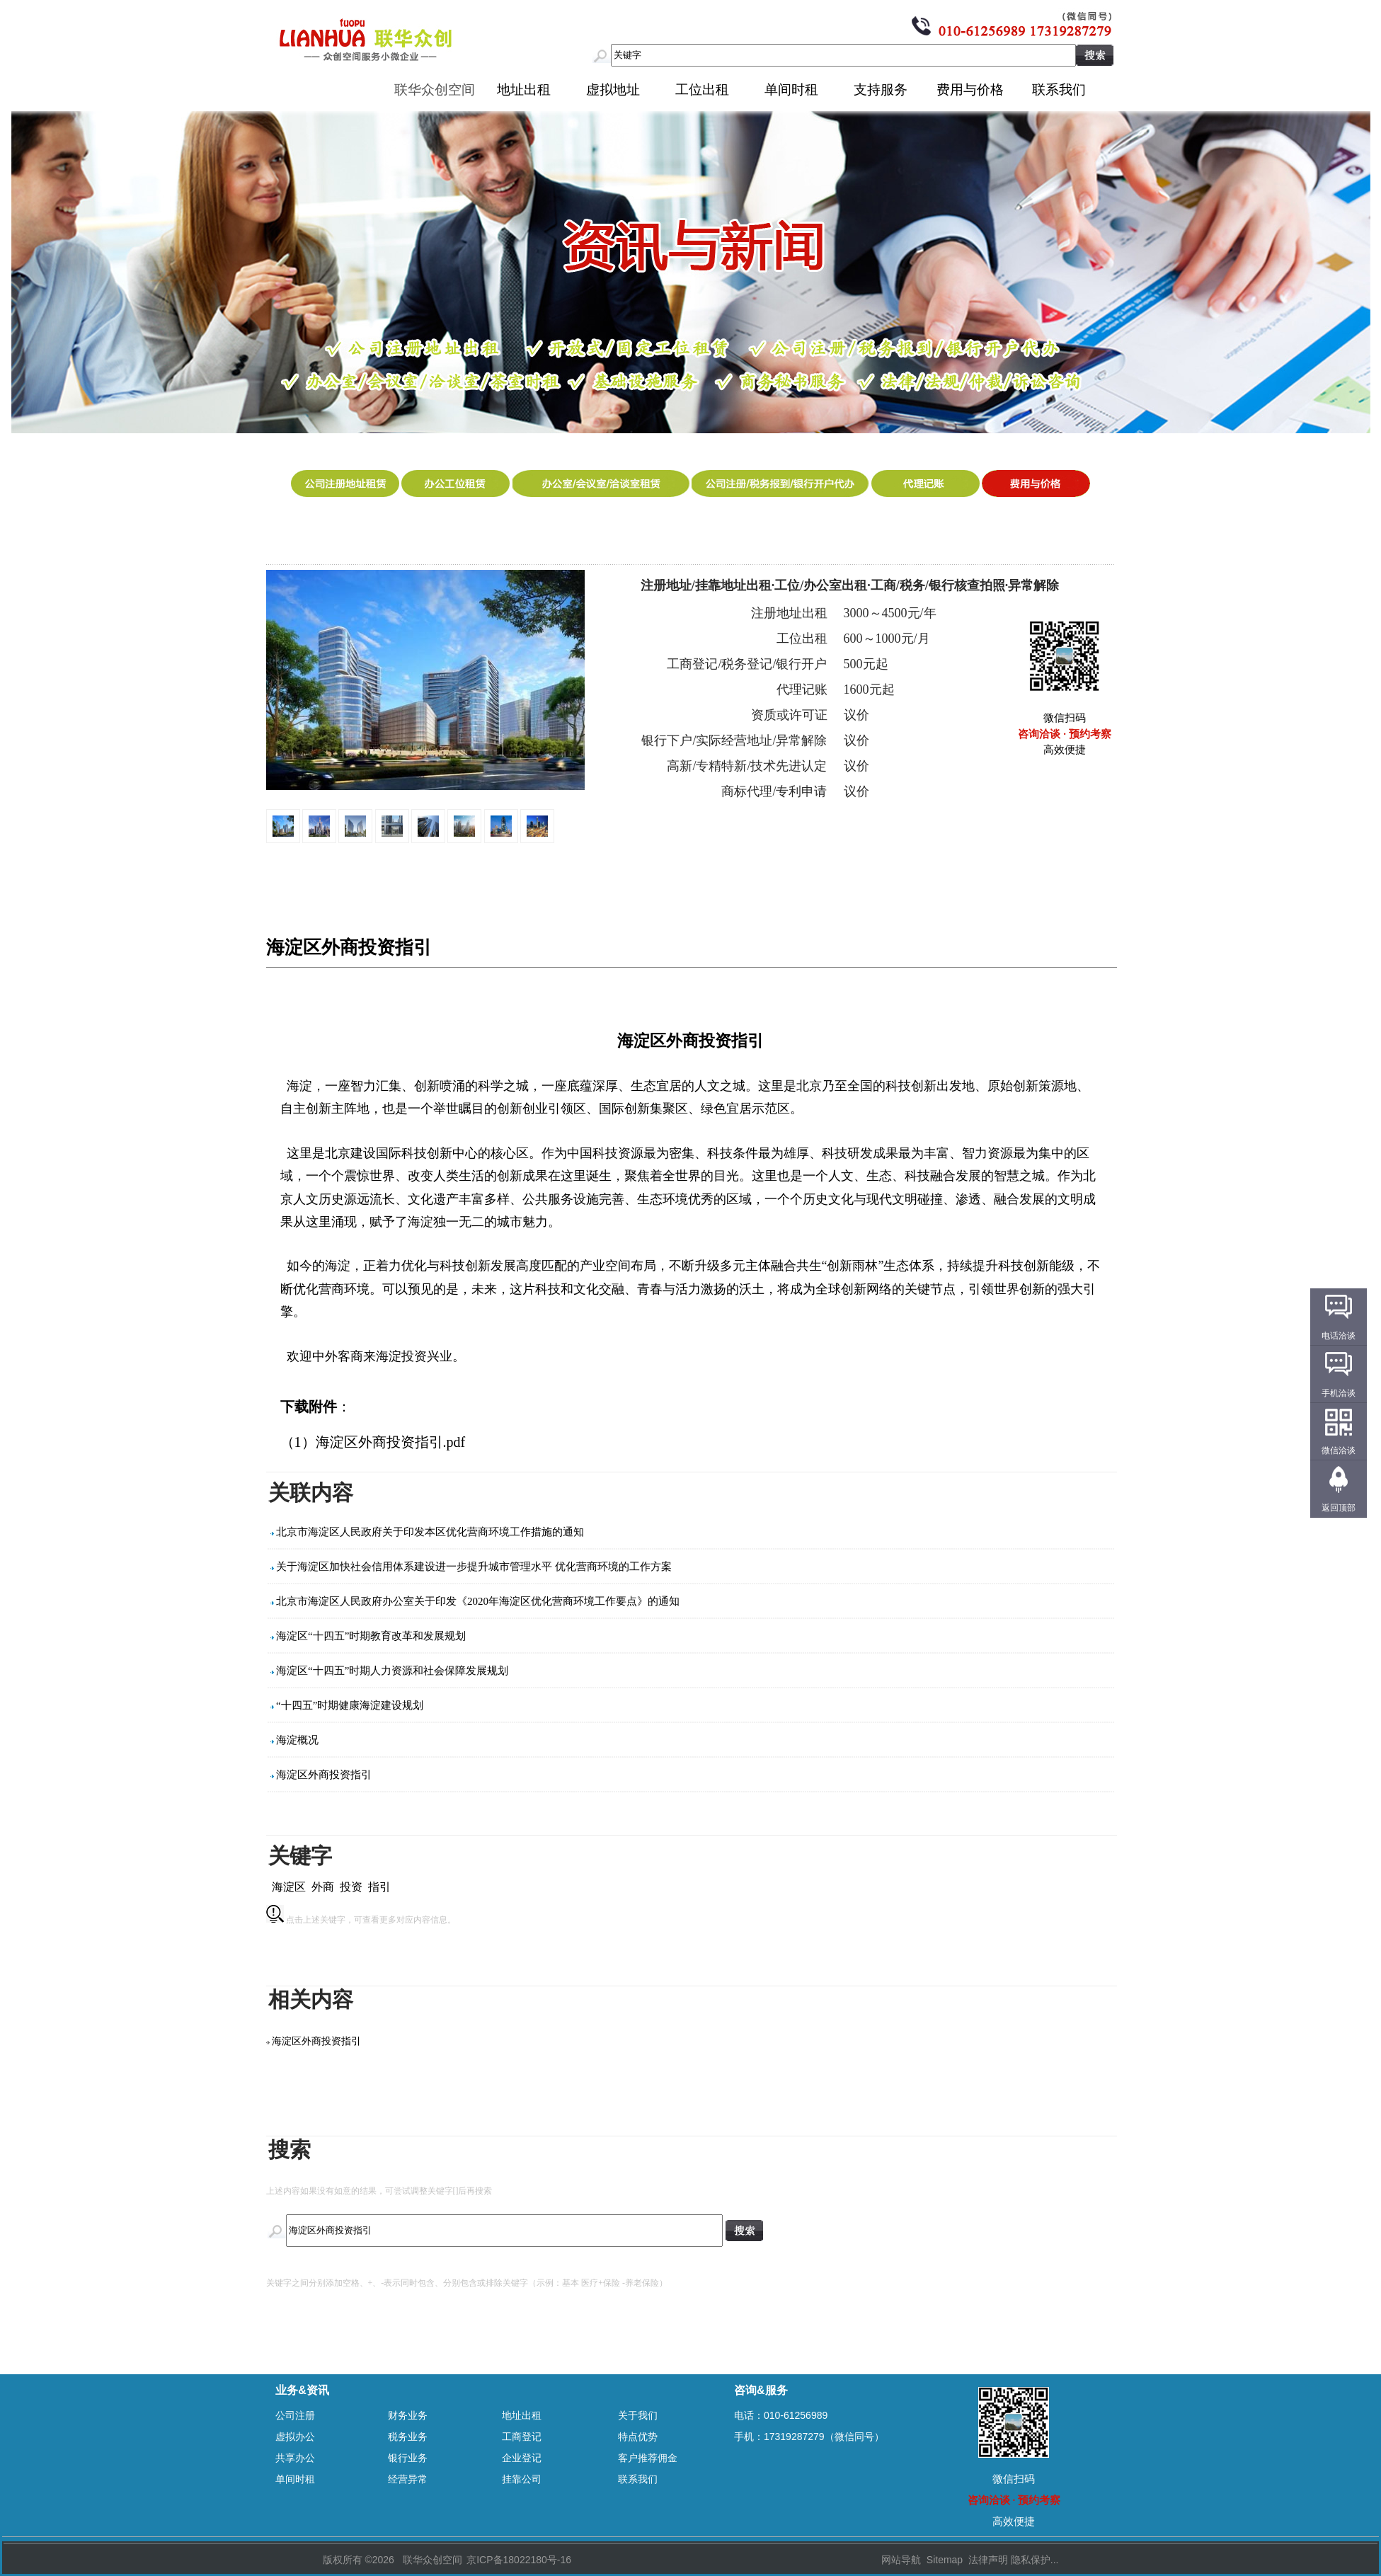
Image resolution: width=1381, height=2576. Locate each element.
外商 (322, 1887)
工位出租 (702, 89)
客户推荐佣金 (647, 2457)
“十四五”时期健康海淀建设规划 (349, 1705)
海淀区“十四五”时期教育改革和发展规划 (371, 1636)
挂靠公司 (521, 2479)
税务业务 (408, 2436)
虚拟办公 (295, 2436)
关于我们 (638, 2415)
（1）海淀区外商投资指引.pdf (373, 1442)
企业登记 (521, 2457)
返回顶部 (1339, 1508)
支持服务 (880, 89)
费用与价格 (970, 89)
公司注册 (295, 2415)
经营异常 (408, 2479)
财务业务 (408, 2415)
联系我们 (1059, 89)
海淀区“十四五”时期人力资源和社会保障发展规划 (392, 1670)
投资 (351, 1887)
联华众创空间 (434, 89)
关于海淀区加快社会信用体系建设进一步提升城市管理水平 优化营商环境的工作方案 (474, 1566)
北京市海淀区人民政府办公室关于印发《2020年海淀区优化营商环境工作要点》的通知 (478, 1601)
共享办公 (295, 2457)
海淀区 (289, 1887)
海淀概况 (297, 1740)
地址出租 (524, 89)
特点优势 (638, 2436)
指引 (379, 1887)
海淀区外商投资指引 (324, 1774)
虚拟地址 (613, 89)
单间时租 (791, 89)
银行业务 (408, 2457)
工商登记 (521, 2436)
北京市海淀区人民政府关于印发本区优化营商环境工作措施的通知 (430, 1532)
